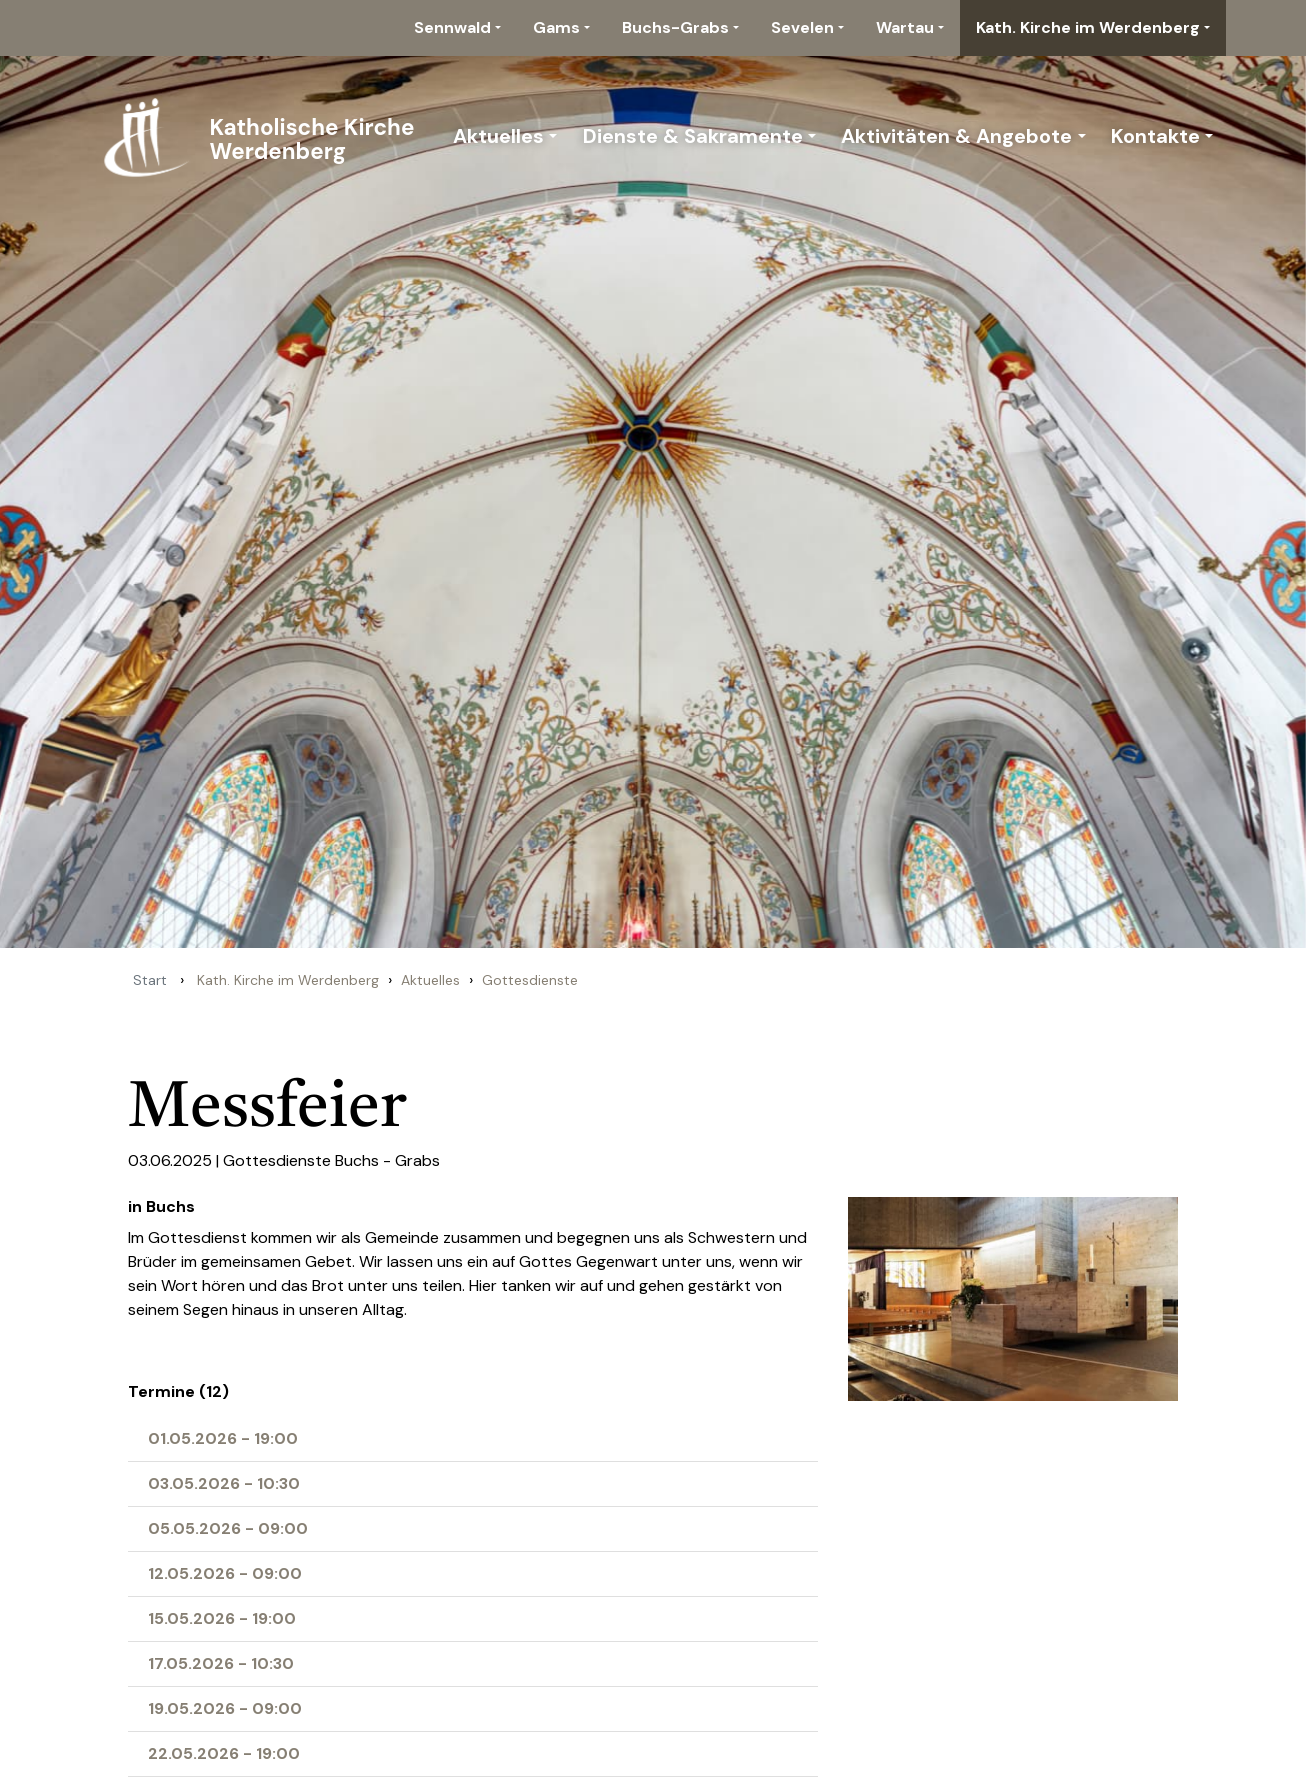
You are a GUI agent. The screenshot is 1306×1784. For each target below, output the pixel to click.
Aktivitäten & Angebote (956, 136)
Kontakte (1155, 136)
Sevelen (802, 27)
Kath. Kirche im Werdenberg (1088, 27)
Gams (556, 27)
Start (150, 980)
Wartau (905, 27)
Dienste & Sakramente (693, 136)
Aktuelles (498, 136)
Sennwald (452, 27)
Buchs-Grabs (675, 27)
